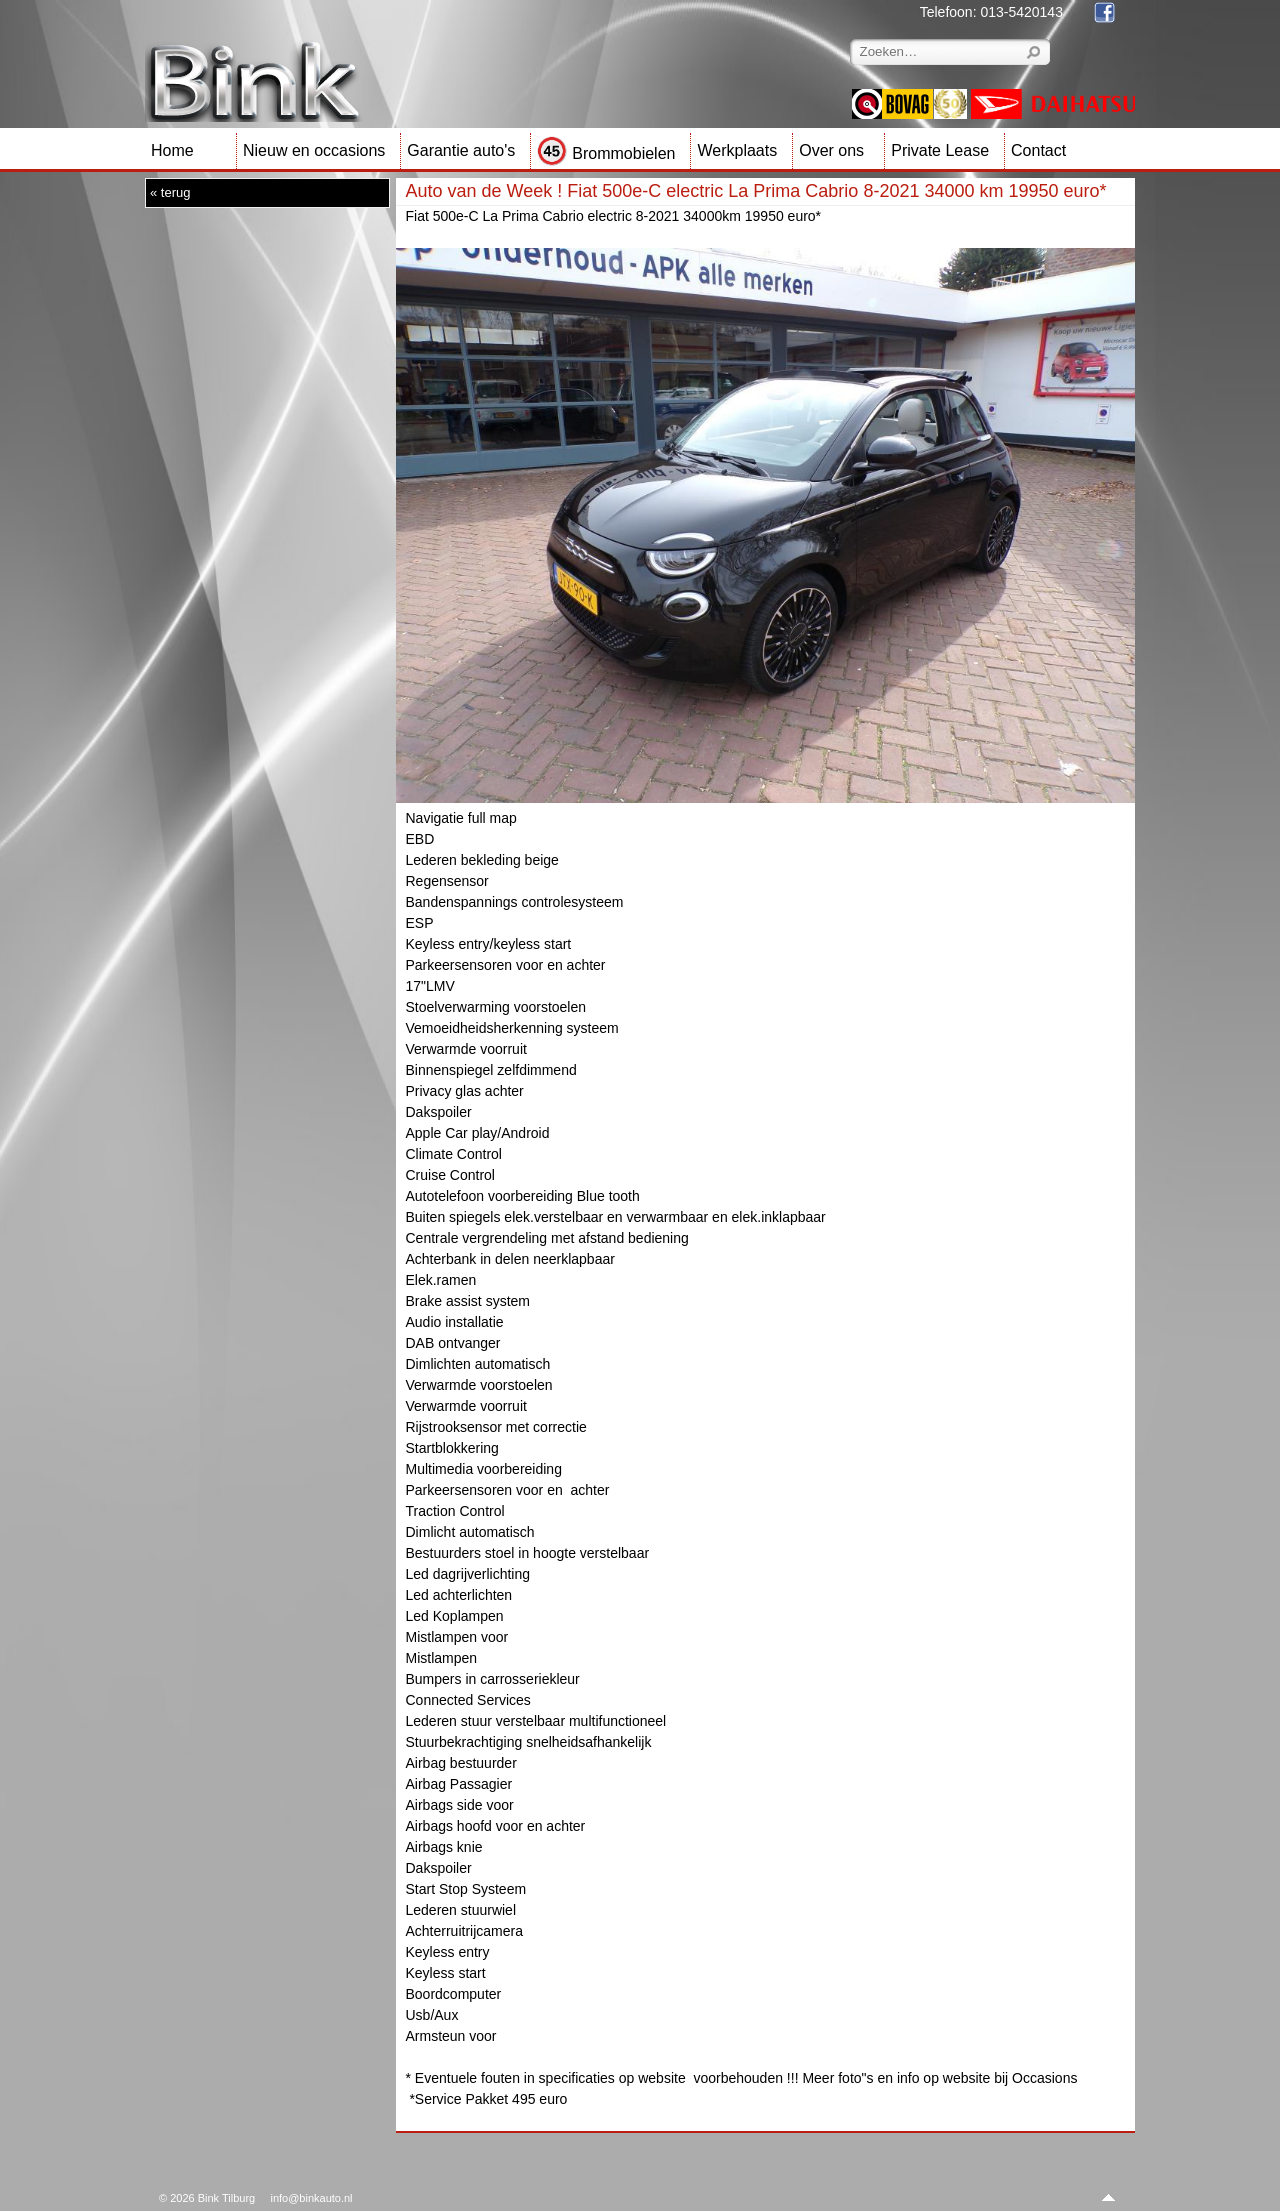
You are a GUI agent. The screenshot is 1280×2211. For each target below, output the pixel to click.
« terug (170, 192)
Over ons (831, 150)
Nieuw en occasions (314, 150)
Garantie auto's (461, 150)
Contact (1038, 150)
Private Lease (940, 150)
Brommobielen (606, 153)
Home (172, 150)
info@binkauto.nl (311, 2198)
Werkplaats (737, 150)
